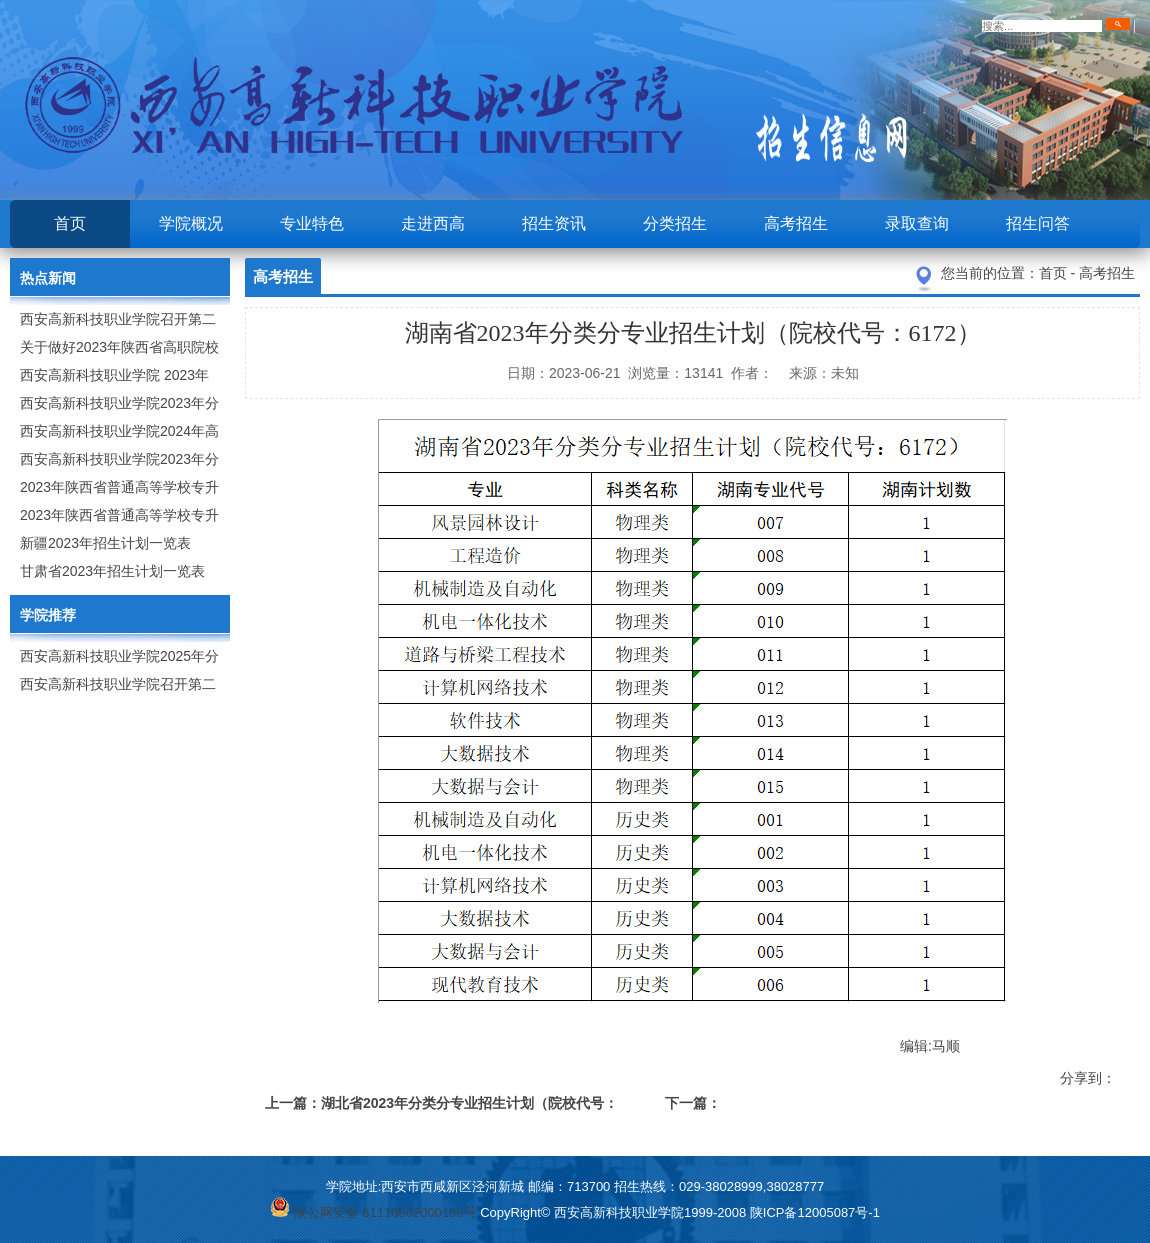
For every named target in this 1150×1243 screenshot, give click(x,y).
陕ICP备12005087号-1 (815, 1212)
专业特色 (312, 223)
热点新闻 (48, 278)
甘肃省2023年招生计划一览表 (112, 571)
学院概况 (191, 223)
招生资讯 (554, 223)
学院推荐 (48, 615)
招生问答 (1038, 223)
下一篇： (693, 1103)
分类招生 (675, 223)
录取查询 (917, 223)
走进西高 (433, 223)
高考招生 (796, 223)
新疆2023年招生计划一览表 (105, 543)
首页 (70, 223)
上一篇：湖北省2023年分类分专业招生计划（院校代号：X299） (441, 1106)
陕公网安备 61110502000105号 (373, 1212)
